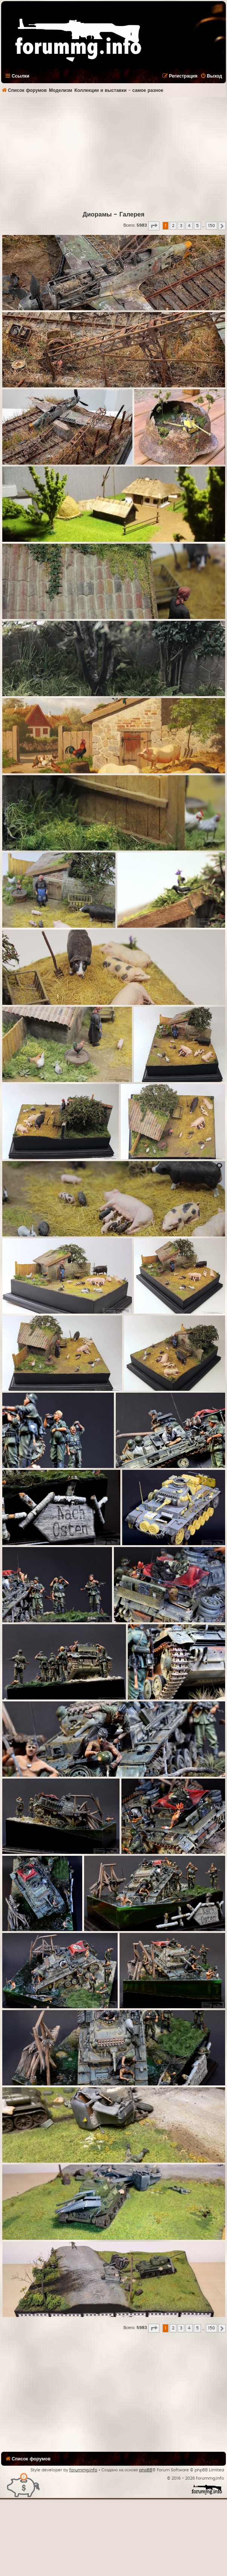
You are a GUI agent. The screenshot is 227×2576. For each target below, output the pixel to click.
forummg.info (83, 2470)
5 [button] (197, 226)
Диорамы (97, 215)
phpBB (145, 2470)
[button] (154, 225)
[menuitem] (211, 76)
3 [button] (181, 226)
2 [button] (173, 226)
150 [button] (211, 226)
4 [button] (189, 226)
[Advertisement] (113, 153)
